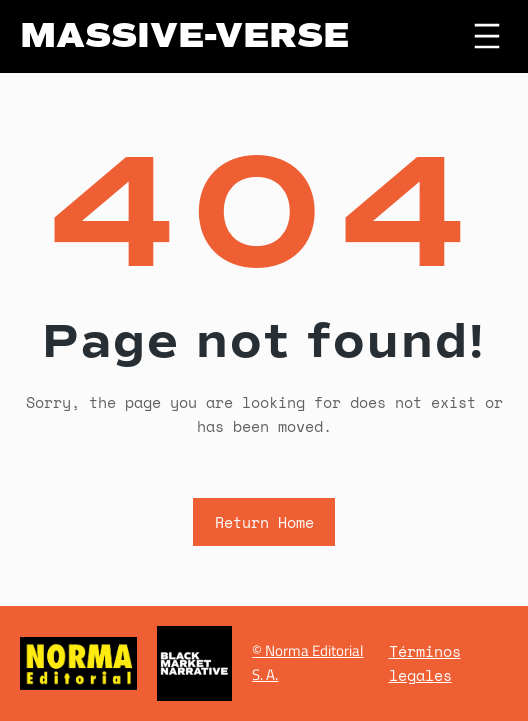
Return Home (264, 522)
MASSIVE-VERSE (184, 35)
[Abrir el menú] (487, 36)
